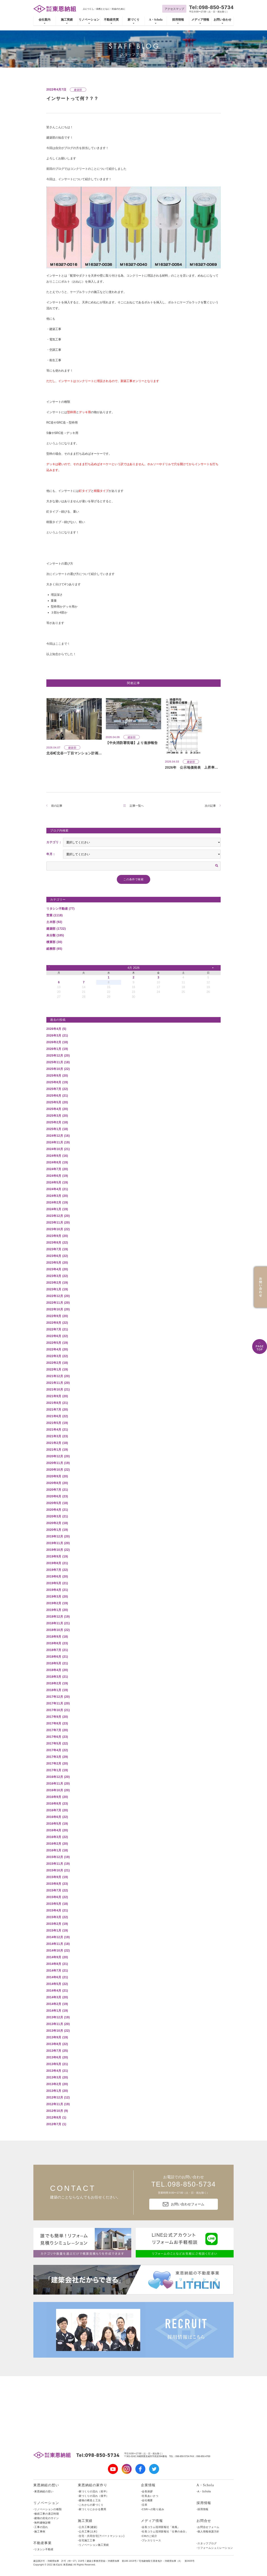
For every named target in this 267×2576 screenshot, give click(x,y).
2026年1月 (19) (57, 1048)
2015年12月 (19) (58, 1857)
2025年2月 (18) (57, 1122)
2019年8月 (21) (57, 1563)
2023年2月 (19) (57, 1282)
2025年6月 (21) (57, 1095)
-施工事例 (39, 2531)
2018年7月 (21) (57, 1650)
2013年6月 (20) (57, 2057)
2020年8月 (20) (57, 1483)
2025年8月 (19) (57, 1082)
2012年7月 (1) (56, 2124)
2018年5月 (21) (57, 1663)
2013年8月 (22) (57, 2044)
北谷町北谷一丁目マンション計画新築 (75, 753)
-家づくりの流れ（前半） (93, 2491)
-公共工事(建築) (87, 2527)
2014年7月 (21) (57, 1970)
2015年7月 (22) (57, 1890)
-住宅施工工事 (86, 2540)
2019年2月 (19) (57, 1603)
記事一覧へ (137, 805)
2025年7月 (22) (57, 1089)
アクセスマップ (174, 8)
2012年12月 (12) (58, 2097)
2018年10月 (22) (58, 1629)
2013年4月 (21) (57, 2070)
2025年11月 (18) (58, 1062)
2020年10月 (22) (58, 1469)
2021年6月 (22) (57, 1416)
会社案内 (44, 19)
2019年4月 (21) (57, 1589)
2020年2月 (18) (57, 1523)
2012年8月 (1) (56, 2117)
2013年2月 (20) (57, 2084)
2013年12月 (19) (58, 2017)
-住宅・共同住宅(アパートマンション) (101, 2535)
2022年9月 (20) (57, 1316)
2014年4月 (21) (57, 1990)
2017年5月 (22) (57, 1743)
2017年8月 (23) (57, 1723)
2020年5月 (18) (57, 1503)
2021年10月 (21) (58, 1389)
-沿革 (144, 2504)
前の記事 (56, 805)
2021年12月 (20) (58, 1376)
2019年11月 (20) (58, 1543)
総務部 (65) (54, 948)
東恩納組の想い (46, 2485)
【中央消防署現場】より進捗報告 (132, 743)
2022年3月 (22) (57, 1356)
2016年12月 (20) (58, 1776)
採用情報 (178, 19)
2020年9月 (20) (57, 1476)
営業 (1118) (54, 915)
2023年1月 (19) (57, 1289)
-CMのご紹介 (149, 2535)
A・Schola (155, 19)
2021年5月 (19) (57, 1422)
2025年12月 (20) (58, 1055)
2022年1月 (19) (57, 1369)
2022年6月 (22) (57, 1336)
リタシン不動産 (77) (60, 908)
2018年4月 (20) (57, 1670)
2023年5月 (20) (57, 1262)
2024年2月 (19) (57, 1202)
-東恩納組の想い (43, 2491)
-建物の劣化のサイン (46, 2518)
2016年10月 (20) (58, 1790)
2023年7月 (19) (57, 1249)
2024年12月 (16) (58, 1135)
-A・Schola (204, 2491)
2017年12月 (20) (58, 1696)
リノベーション (89, 19)
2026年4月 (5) (56, 1028)
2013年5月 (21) (57, 2064)
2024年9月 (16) (57, 1155)
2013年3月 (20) (57, 2077)
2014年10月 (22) (58, 1950)
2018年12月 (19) (58, 1616)
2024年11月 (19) (58, 1142)
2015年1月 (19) (57, 1930)
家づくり (133, 19)
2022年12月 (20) (58, 1296)
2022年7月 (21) (57, 1329)
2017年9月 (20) (57, 1716)
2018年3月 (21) (57, 1676)
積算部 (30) (54, 942)
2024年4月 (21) (57, 1189)
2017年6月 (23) (57, 1736)
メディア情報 (200, 19)
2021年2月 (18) (57, 1442)
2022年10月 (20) (58, 1309)
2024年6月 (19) (57, 1175)
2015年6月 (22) (57, 1897)
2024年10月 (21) (58, 1149)
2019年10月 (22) (58, 1549)
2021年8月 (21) (57, 1402)
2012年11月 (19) (58, 2104)
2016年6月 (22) (57, 1817)
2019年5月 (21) (57, 1583)
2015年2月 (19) (57, 1923)
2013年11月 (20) (58, 2024)
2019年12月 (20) (58, 1536)
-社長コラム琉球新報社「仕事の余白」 (164, 2531)
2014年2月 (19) (57, 2004)
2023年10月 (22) (58, 1229)
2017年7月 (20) (57, 1730)
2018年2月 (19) (57, 1683)
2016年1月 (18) (57, 1850)
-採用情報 (202, 2509)
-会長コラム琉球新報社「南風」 (160, 2527)
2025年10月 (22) (58, 1068)
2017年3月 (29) (57, 1756)
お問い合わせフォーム (183, 2204)
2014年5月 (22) (57, 1983)
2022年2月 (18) (57, 1362)
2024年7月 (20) (57, 1169)
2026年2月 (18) (57, 1042)
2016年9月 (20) (57, 1796)
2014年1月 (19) (57, 2010)
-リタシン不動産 (43, 2549)
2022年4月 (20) (57, 1349)
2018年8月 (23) (57, 1643)
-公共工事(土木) (87, 2531)
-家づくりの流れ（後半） (93, 2495)
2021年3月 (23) (57, 1436)
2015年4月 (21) (57, 1910)
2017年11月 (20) (58, 1703)
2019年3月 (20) (57, 1596)
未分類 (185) (55, 935)
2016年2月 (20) (57, 1843)
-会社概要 (147, 2500)
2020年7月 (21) (57, 1489)
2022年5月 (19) (57, 1342)
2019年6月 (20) (57, 1576)
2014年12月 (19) (58, 1937)
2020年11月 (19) (58, 1463)
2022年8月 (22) (57, 1322)
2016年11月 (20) (58, 1783)
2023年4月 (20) (57, 1269)
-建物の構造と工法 (89, 2500)
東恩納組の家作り (92, 2485)
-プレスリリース (151, 2540)
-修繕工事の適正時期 (46, 2513)
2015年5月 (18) (57, 1903)
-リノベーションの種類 (47, 2509)
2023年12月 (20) (58, 1215)
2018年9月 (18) (57, 1636)
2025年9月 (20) (57, 1075)
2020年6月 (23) (57, 1496)
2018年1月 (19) (57, 1690)
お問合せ (204, 2521)
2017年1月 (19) (57, 1770)
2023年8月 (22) (57, 1242)
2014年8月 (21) (57, 1963)
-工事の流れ (40, 2527)
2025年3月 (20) (57, 1115)
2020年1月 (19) (57, 1529)
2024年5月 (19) (57, 1182)
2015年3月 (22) (57, 1917)
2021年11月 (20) (58, 1382)
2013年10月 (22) (58, 2030)
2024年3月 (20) (57, 1195)
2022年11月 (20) (58, 1302)
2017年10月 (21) (58, 1710)
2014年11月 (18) (58, 1943)
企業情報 (148, 2485)
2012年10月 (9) (57, 2110)
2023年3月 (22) (57, 1276)
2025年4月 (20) (57, 1109)
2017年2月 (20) (57, 1763)
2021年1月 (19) (57, 1449)
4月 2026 (134, 967)
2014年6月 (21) (57, 1977)
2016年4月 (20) (57, 1830)
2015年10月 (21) (58, 1870)
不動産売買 (111, 19)
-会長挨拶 (147, 2491)
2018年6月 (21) (57, 1656)
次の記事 (210, 805)
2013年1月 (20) (57, 2090)
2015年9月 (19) (57, 1877)
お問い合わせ (222, 19)
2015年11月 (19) (58, 1863)
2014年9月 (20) (57, 1957)
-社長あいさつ (149, 2495)
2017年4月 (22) (57, 1750)
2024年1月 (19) (57, 1209)
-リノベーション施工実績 (93, 2544)
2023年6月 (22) (57, 1255)
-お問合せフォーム (208, 2527)
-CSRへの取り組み (152, 2509)
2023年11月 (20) (58, 1222)
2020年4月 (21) (57, 1509)
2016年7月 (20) (57, 1810)
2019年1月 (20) (57, 1609)
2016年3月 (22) (57, 1837)
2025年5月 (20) (57, 1102)
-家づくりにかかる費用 (92, 2509)
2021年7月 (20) (57, 1409)
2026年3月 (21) (57, 1035)
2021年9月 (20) (57, 1396)
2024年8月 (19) (57, 1162)
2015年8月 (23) (57, 1883)
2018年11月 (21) (58, 1623)
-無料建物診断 (42, 2522)
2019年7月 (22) (57, 1569)
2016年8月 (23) (57, 1803)
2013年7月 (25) (57, 2050)
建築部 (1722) (56, 928)
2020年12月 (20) (58, 1456)
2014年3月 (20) (57, 1997)
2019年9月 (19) (57, 1556)
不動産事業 (42, 2543)
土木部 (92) (54, 922)
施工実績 (67, 19)
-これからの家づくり (90, 2504)
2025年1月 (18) (57, 1129)
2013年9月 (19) (57, 2037)
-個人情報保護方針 (208, 2531)
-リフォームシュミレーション (215, 2547)
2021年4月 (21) (57, 1429)
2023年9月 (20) (57, 1235)
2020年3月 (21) (57, 1516)
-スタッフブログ (207, 2543)
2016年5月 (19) (57, 1823)
